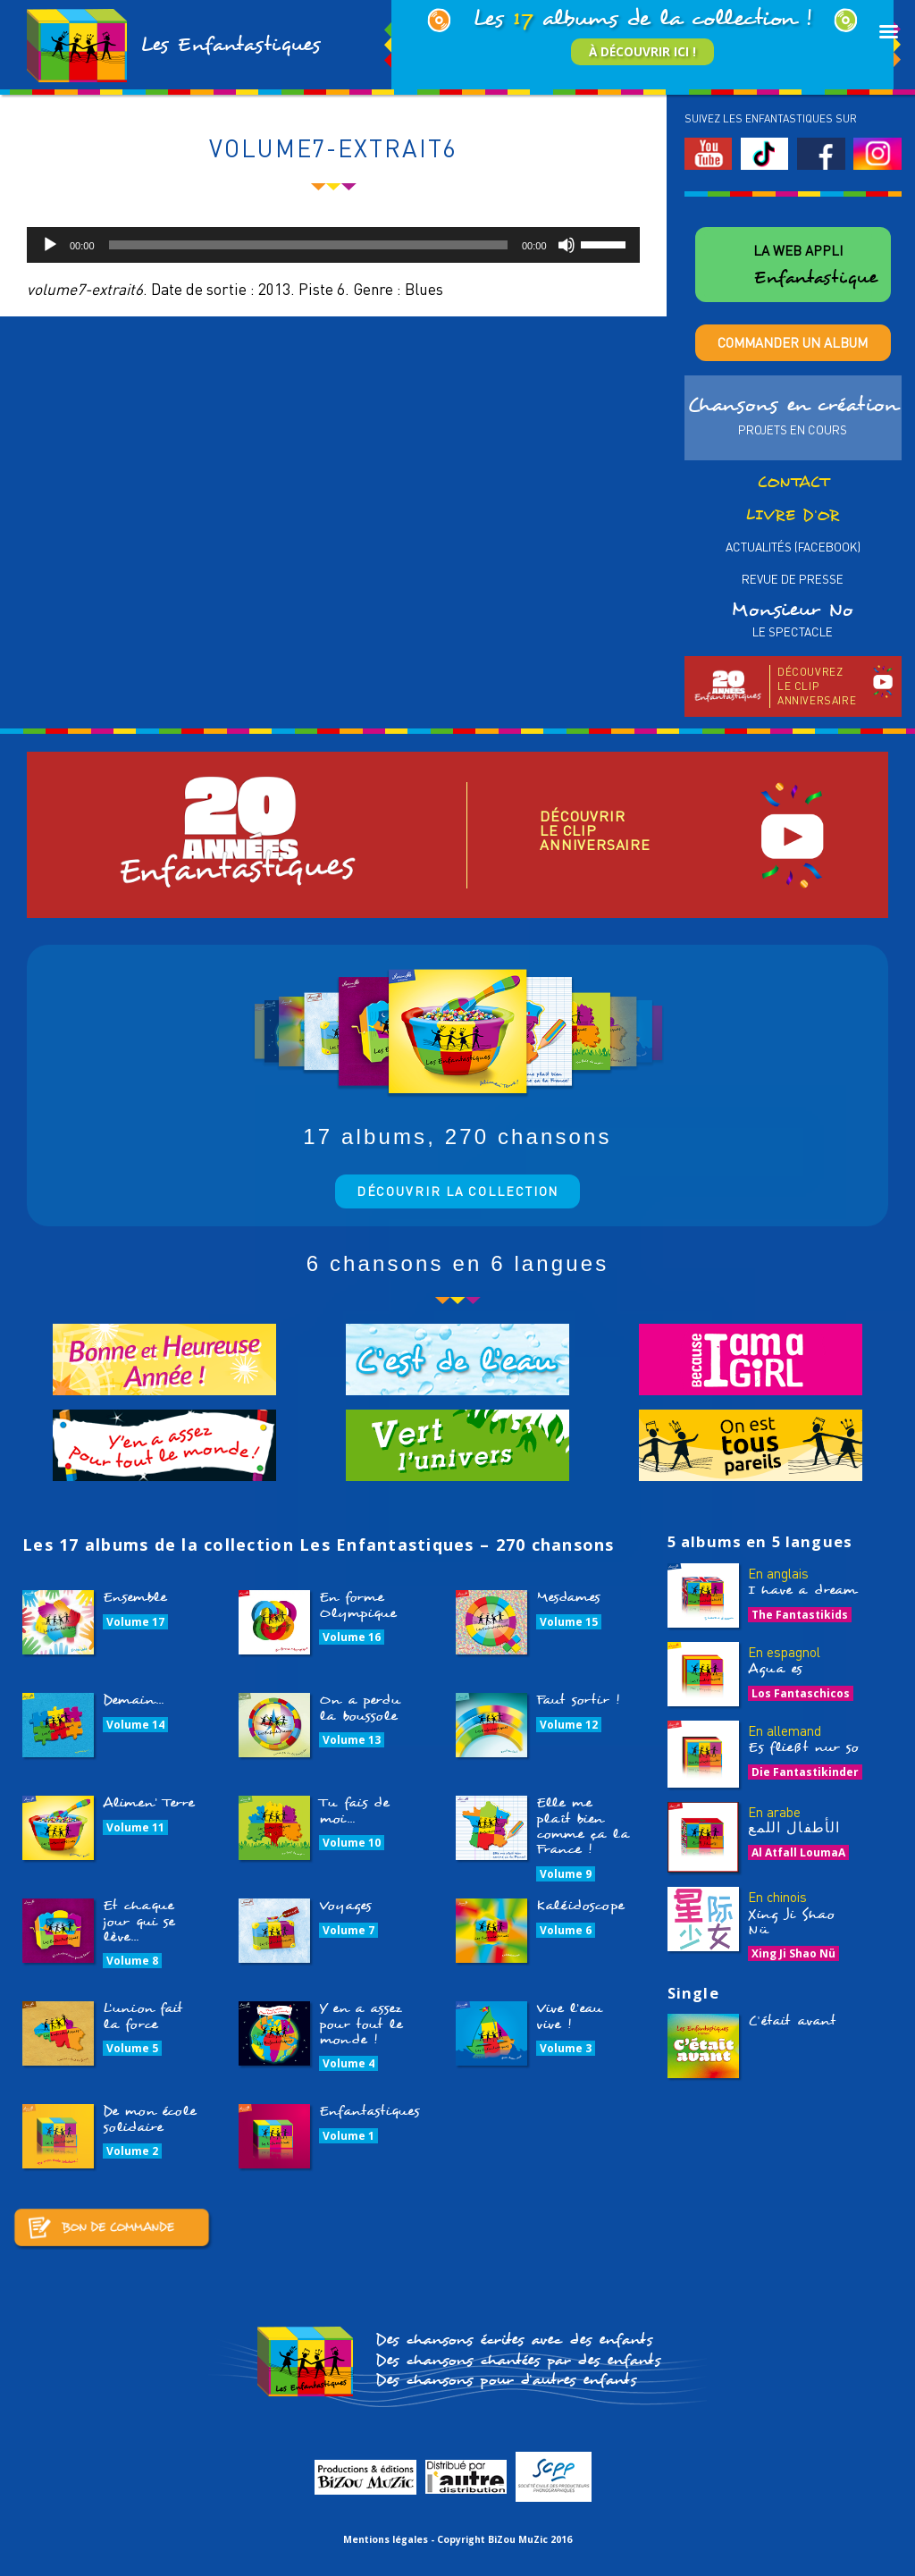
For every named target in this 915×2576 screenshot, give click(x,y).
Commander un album (793, 342)
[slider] (308, 244)
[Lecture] (50, 245)
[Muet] (566, 245)
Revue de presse (793, 579)
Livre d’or (792, 515)
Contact (793, 482)
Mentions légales (385, 2539)
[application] (333, 245)
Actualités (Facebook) (793, 547)
